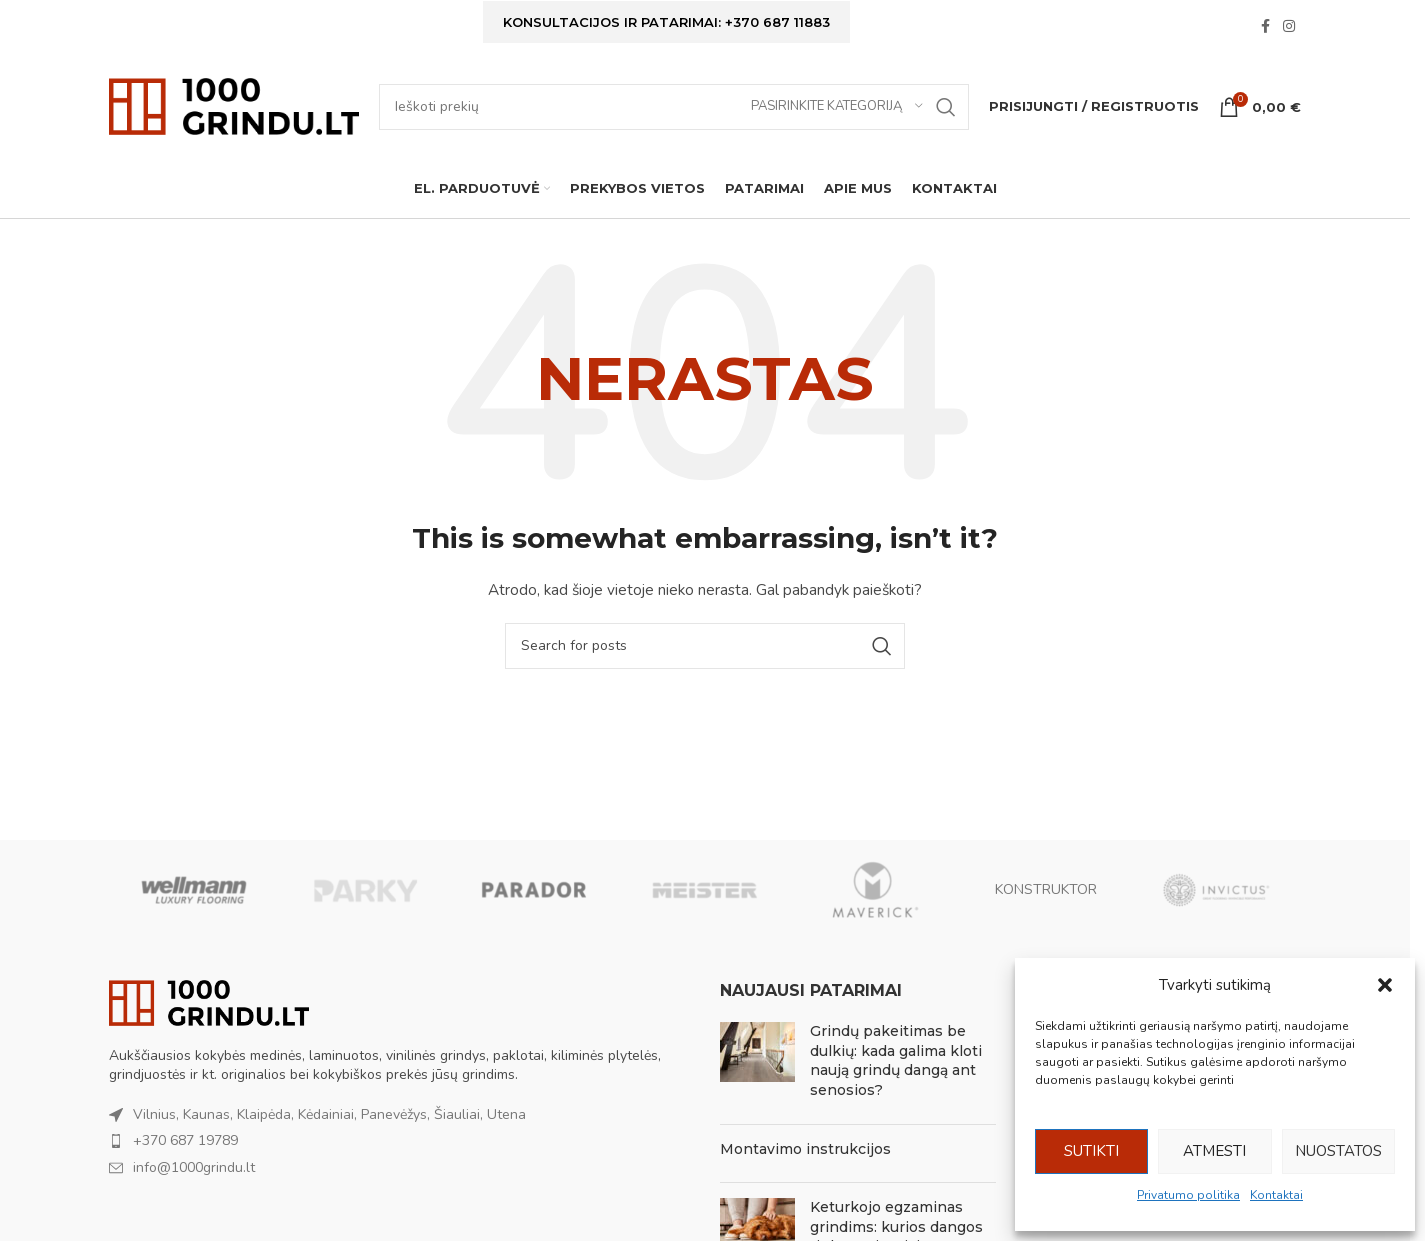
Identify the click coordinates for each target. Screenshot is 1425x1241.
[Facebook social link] (1265, 28)
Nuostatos (1338, 1151)
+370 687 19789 (185, 1141)
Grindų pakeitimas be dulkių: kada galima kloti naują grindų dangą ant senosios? (896, 1061)
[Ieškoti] (674, 107)
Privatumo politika (1188, 1195)
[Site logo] (234, 105)
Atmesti (1214, 1151)
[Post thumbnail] (757, 1066)
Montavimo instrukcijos (805, 1149)
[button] (1385, 985)
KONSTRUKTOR (1046, 889)
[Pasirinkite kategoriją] (837, 107)
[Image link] (209, 1002)
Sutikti (1091, 1151)
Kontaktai (1276, 1195)
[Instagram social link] (1289, 28)
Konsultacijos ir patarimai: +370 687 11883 (666, 22)
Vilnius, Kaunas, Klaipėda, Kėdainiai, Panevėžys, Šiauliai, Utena (329, 1114)
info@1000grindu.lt (194, 1168)
